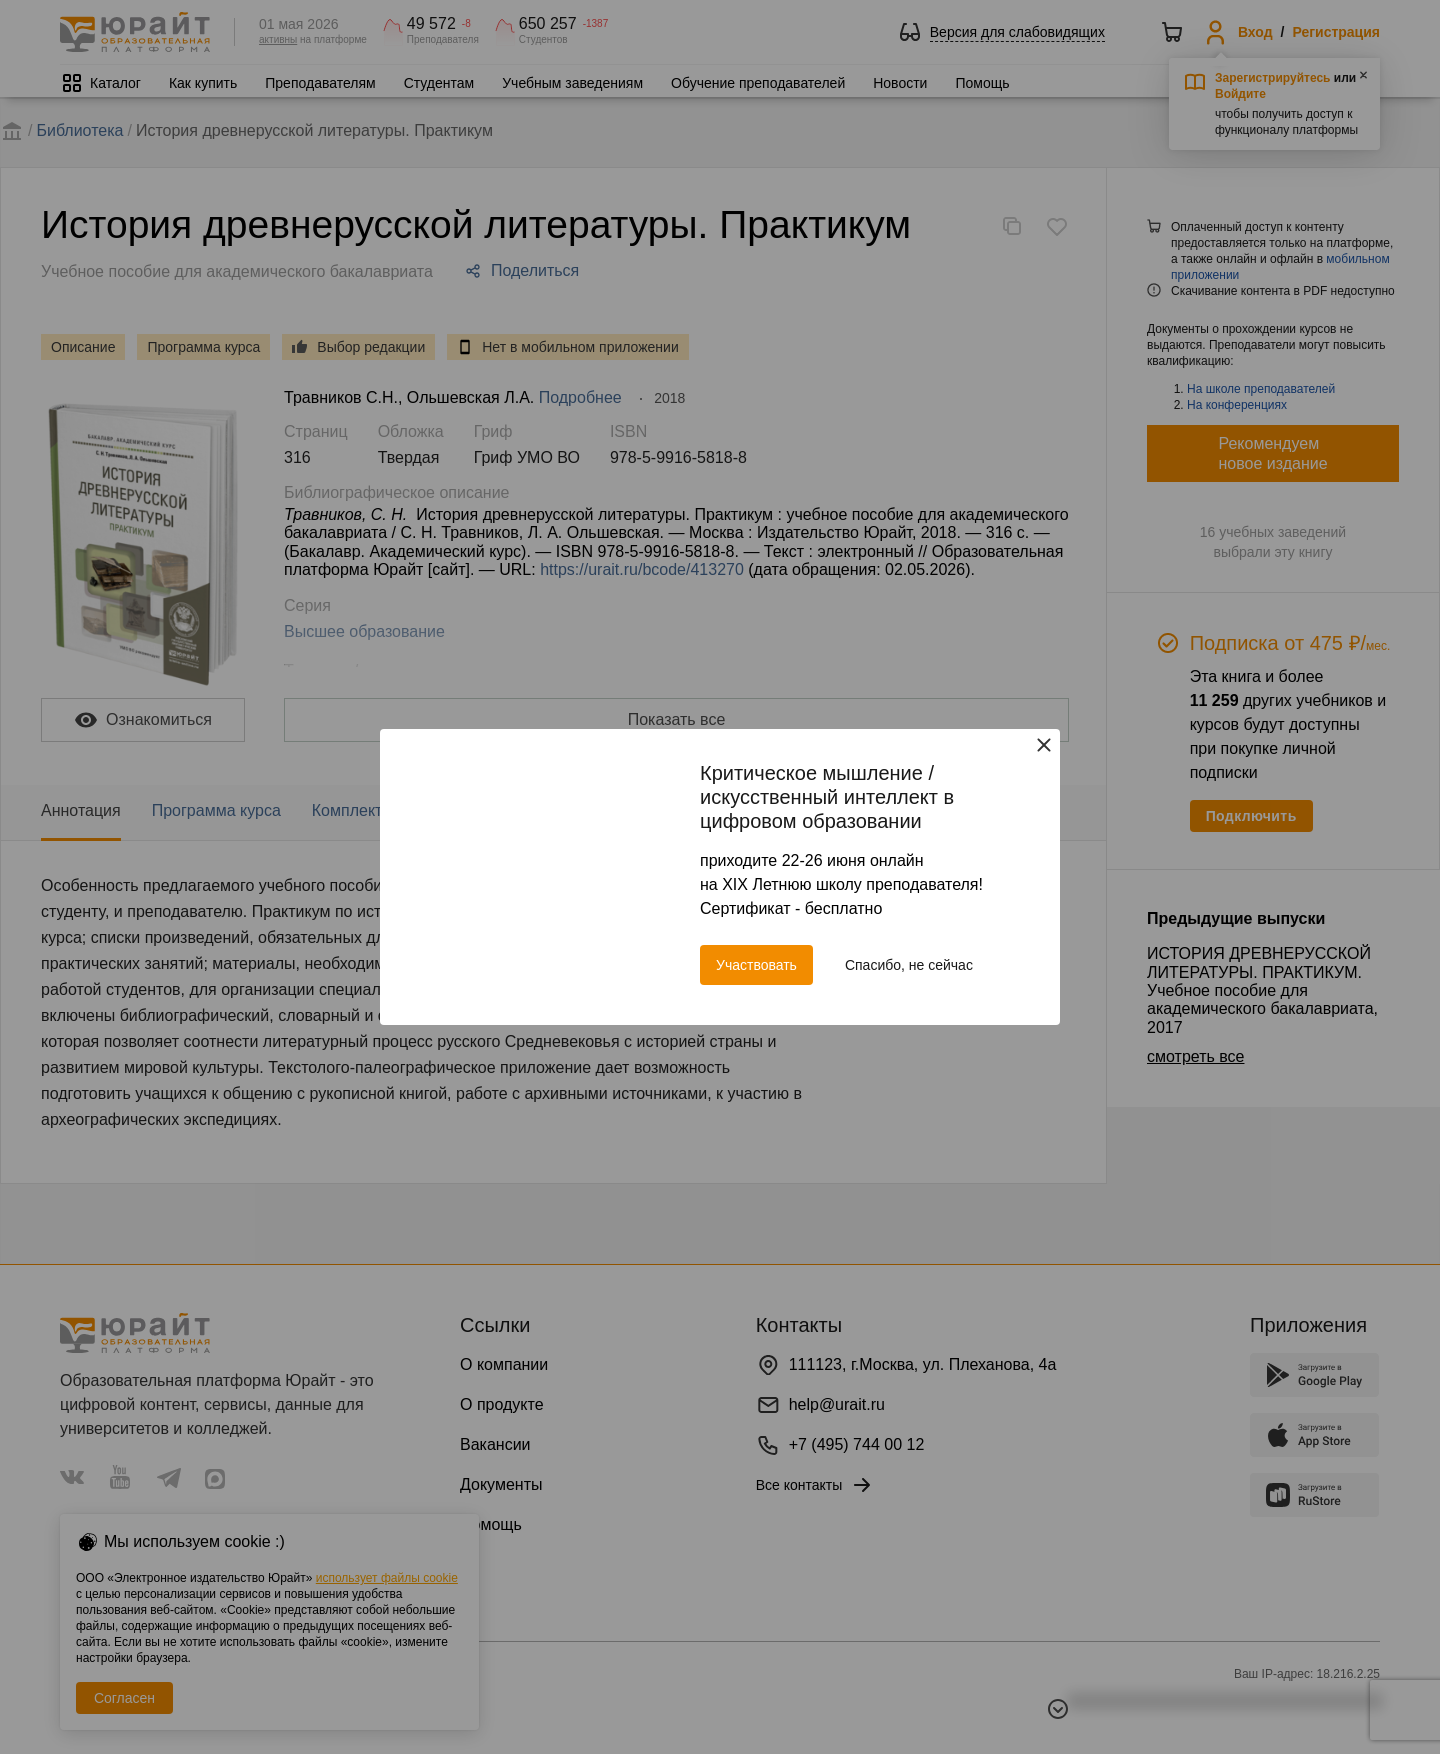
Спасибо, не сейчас (909, 965)
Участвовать (756, 965)
